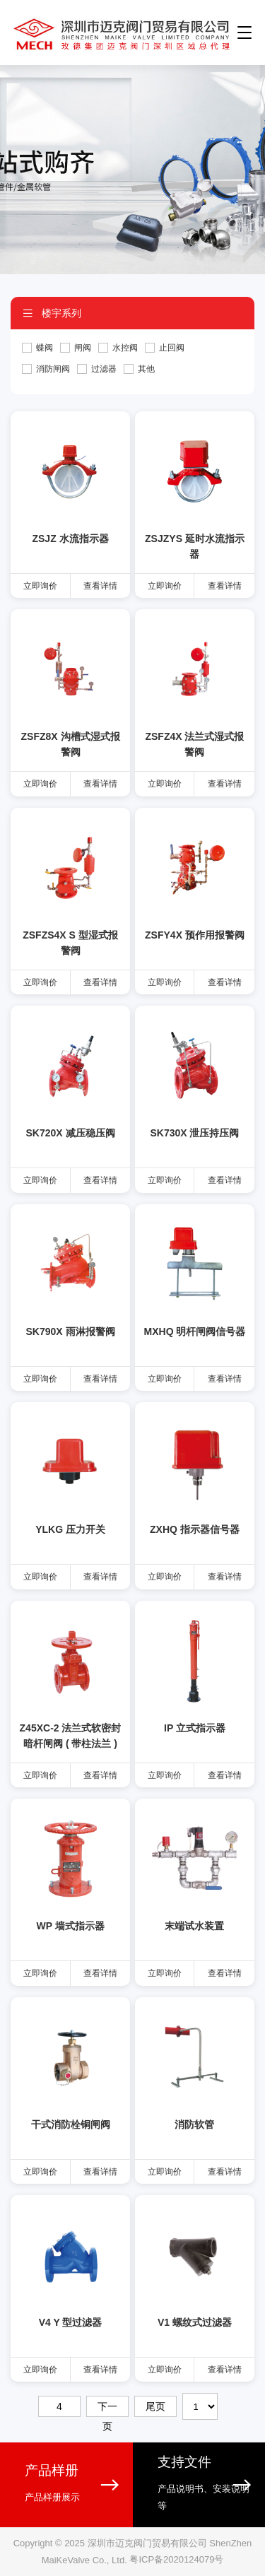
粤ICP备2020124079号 (176, 2560)
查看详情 (100, 586)
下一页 (107, 2409)
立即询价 (40, 586)
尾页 (155, 2406)
